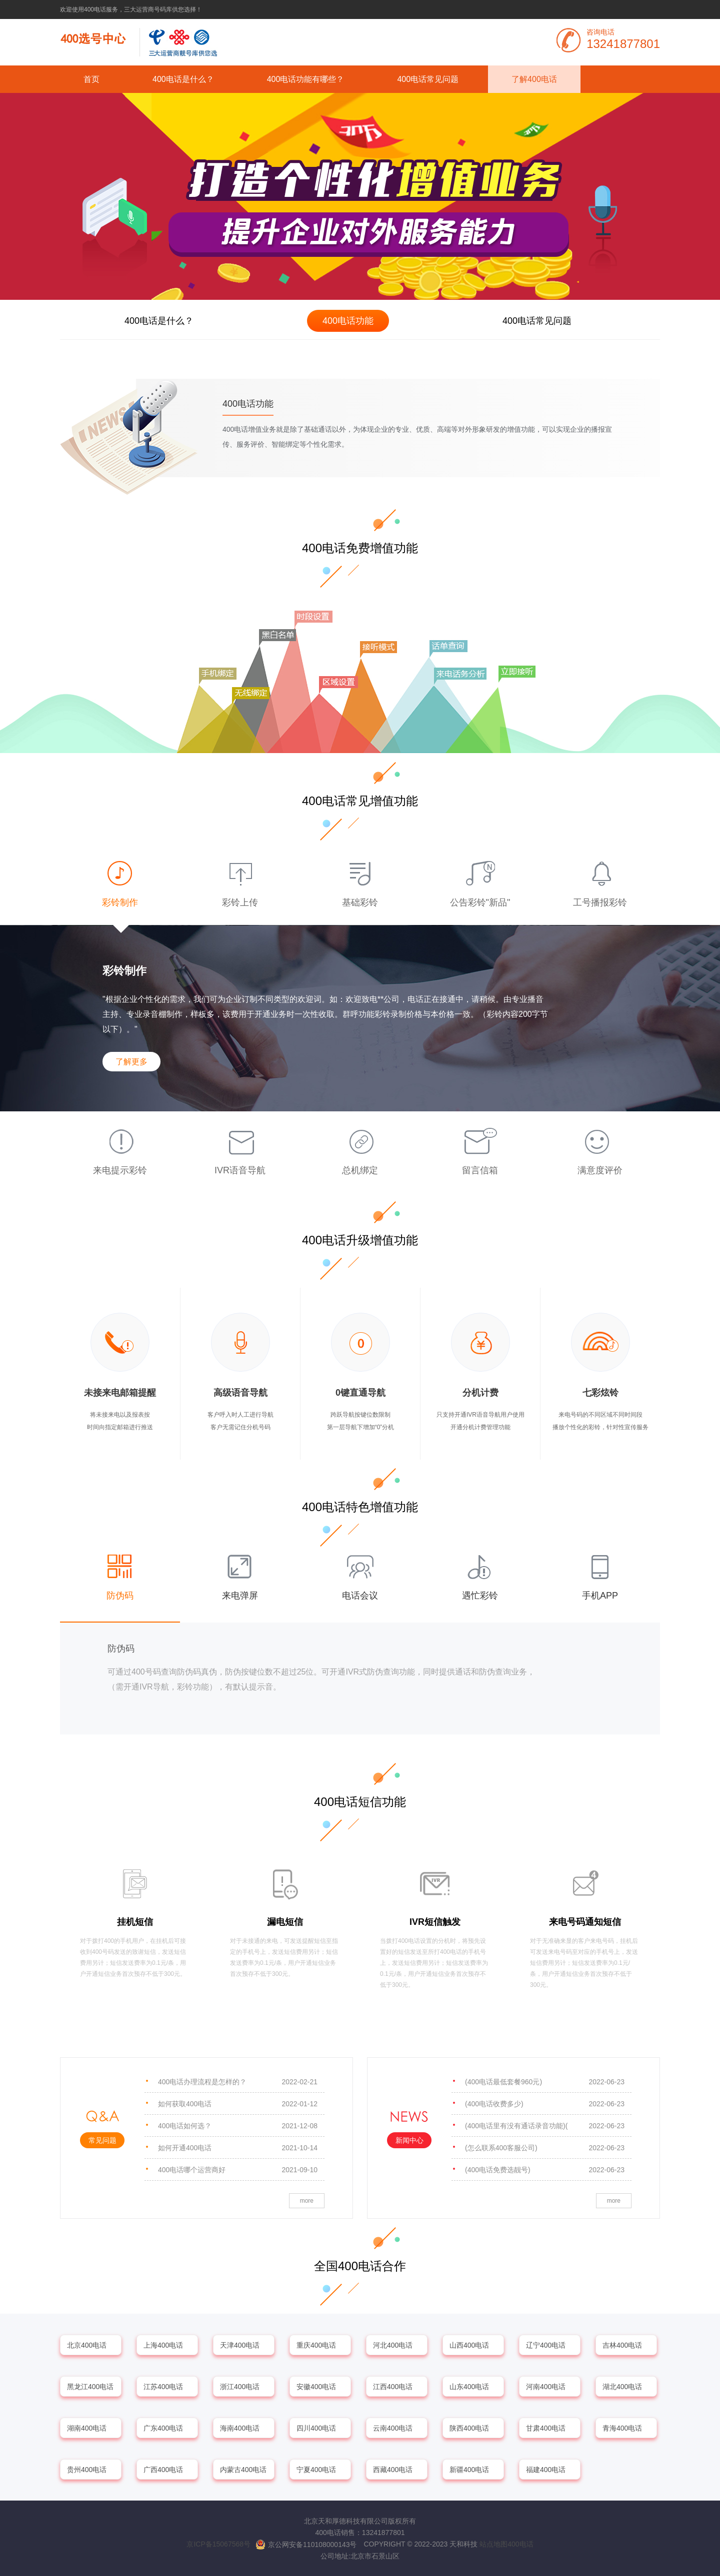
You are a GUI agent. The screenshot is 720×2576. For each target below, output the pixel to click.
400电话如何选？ (238, 2126)
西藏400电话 (392, 2470)
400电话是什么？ (183, 79)
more (307, 2200)
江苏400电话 (163, 2387)
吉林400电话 (622, 2345)
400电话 (520, 2544)
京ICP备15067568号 (218, 2544)
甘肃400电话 (546, 2428)
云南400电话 (392, 2428)
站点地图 (494, 2544)
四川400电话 (316, 2428)
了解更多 (132, 1061)
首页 (92, 79)
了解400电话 (534, 79)
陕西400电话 (469, 2428)
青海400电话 (622, 2428)
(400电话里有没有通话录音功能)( (544, 2126)
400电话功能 (348, 321)
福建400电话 (546, 2470)
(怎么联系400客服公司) (544, 2148)
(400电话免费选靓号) (544, 2170)
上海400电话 (163, 2345)
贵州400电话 (86, 2470)
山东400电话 (469, 2387)
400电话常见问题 (427, 79)
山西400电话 (469, 2345)
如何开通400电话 (238, 2148)
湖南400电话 (86, 2428)
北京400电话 (86, 2345)
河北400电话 (392, 2345)
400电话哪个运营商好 (238, 2170)
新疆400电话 (469, 2470)
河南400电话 (546, 2387)
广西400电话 (163, 2470)
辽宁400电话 (546, 2345)
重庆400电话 (316, 2345)
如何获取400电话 (238, 2104)
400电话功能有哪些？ (305, 79)
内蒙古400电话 (243, 2470)
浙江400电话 (240, 2387)
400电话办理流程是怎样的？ (238, 2082)
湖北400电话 (622, 2387)
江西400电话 (392, 2387)
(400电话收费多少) (544, 2104)
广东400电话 (163, 2428)
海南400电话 (240, 2428)
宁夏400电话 (316, 2470)
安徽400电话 (316, 2387)
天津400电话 (240, 2345)
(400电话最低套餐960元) (544, 2082)
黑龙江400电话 (90, 2387)
